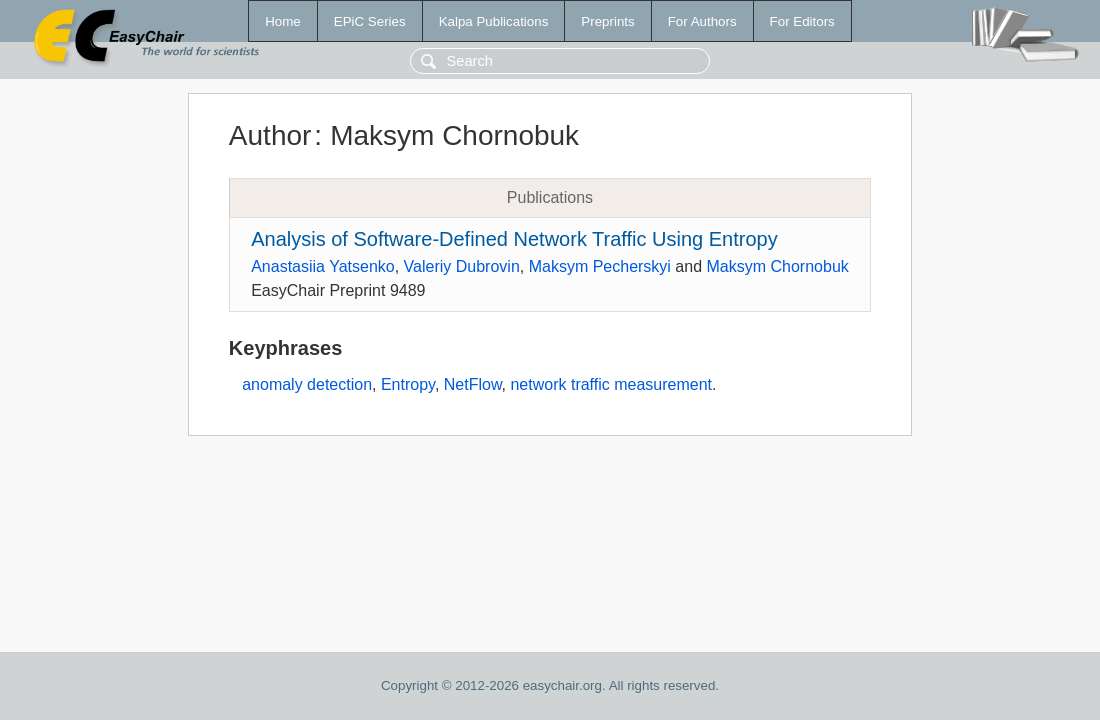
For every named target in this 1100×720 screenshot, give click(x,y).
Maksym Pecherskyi (600, 266)
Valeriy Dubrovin (462, 266)
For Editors (802, 21)
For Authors (702, 21)
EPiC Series (370, 21)
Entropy (408, 384)
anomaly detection (307, 384)
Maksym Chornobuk (778, 266)
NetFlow (473, 384)
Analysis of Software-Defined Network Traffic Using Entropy (514, 239)
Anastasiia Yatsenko (323, 266)
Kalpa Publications (494, 21)
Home (283, 21)
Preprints (607, 21)
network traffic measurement (611, 384)
